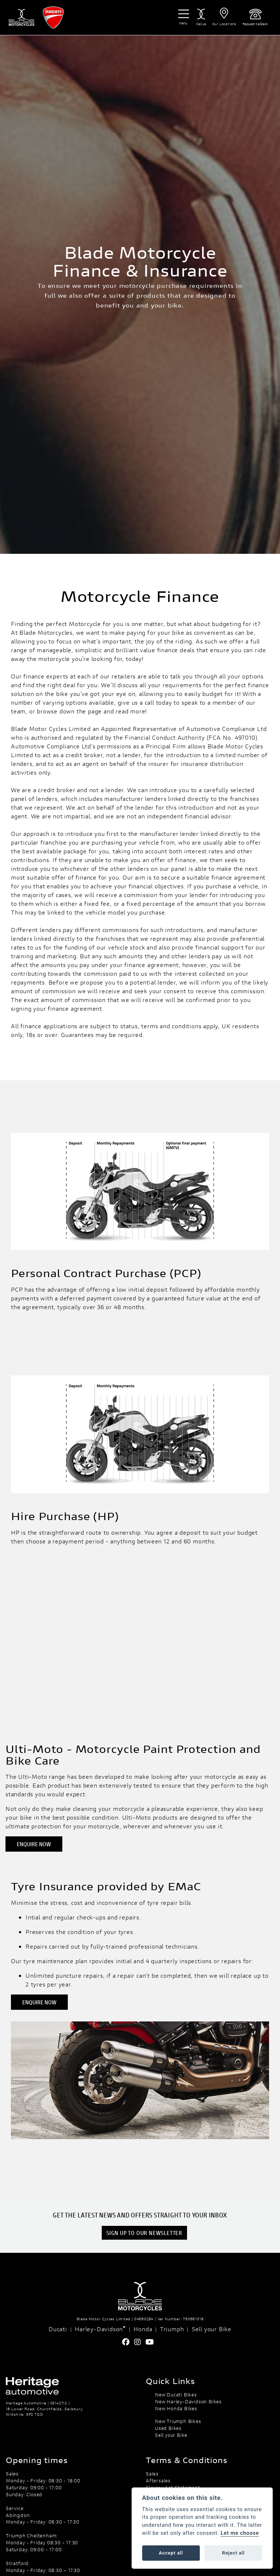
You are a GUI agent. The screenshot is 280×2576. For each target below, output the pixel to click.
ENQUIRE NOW (34, 1844)
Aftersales (158, 2480)
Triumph (172, 2329)
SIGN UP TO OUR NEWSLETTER (144, 2232)
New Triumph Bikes (178, 2421)
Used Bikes (168, 2428)
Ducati (57, 2329)
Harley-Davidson (100, 2329)
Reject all (233, 2553)
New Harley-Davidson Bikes (188, 2401)
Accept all (171, 2553)
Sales (152, 2474)
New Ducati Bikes (176, 2394)
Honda (142, 2329)
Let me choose (240, 2533)
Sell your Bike (212, 2329)
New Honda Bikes (176, 2408)
